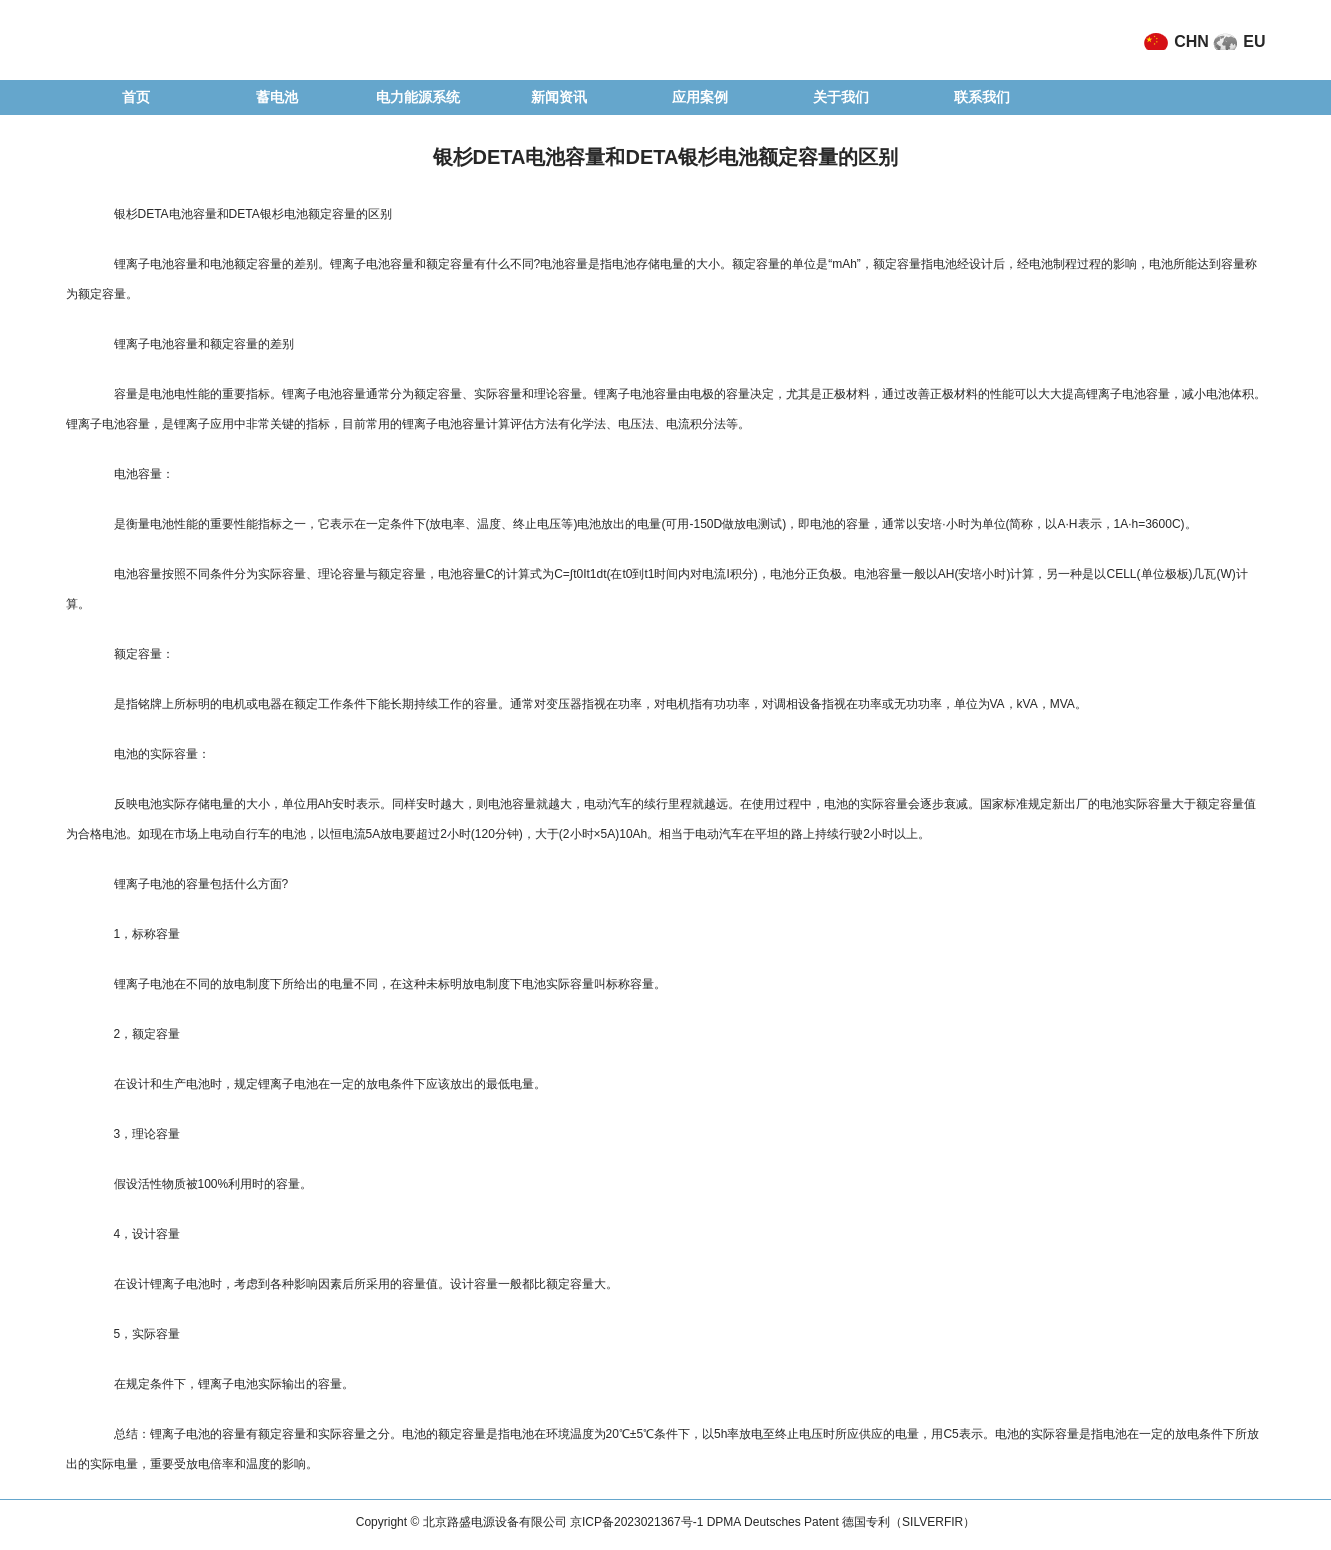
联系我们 (982, 97)
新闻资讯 (559, 97)
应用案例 (700, 97)
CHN (1191, 41)
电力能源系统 (418, 97)
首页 (136, 97)
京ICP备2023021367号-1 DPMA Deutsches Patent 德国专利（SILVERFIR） (772, 1522)
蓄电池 (277, 97)
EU (1254, 41)
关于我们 (841, 97)
